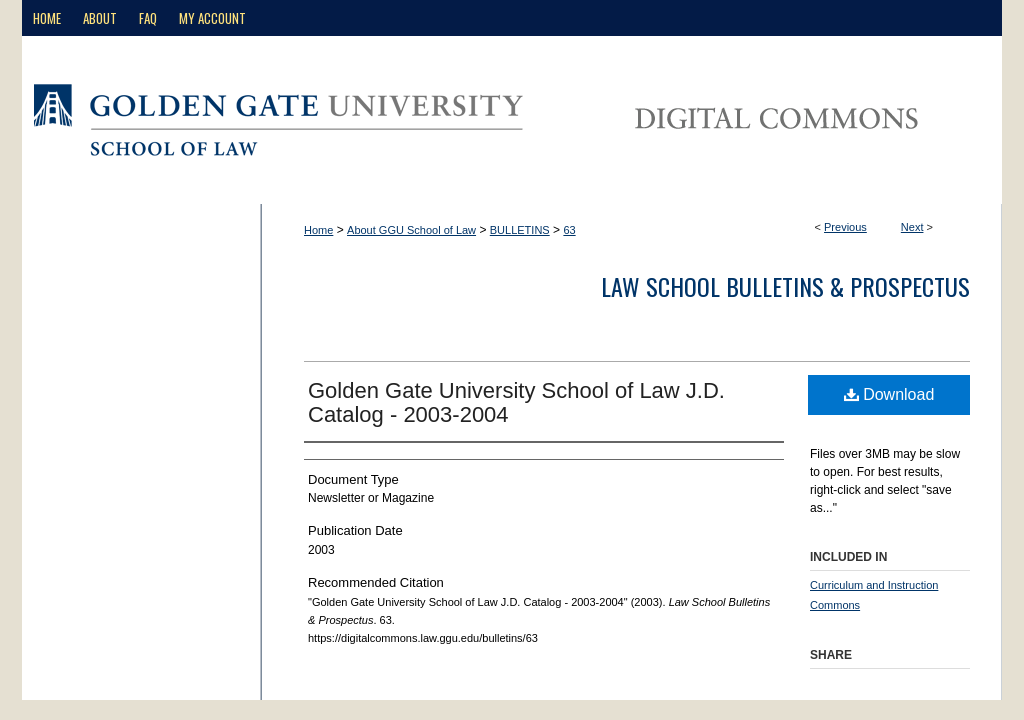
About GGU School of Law (411, 230)
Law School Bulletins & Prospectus (785, 286)
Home (318, 230)
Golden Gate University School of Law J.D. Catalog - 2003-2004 (516, 402)
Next (912, 227)
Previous (845, 227)
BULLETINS (520, 230)
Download (889, 394)
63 (569, 230)
